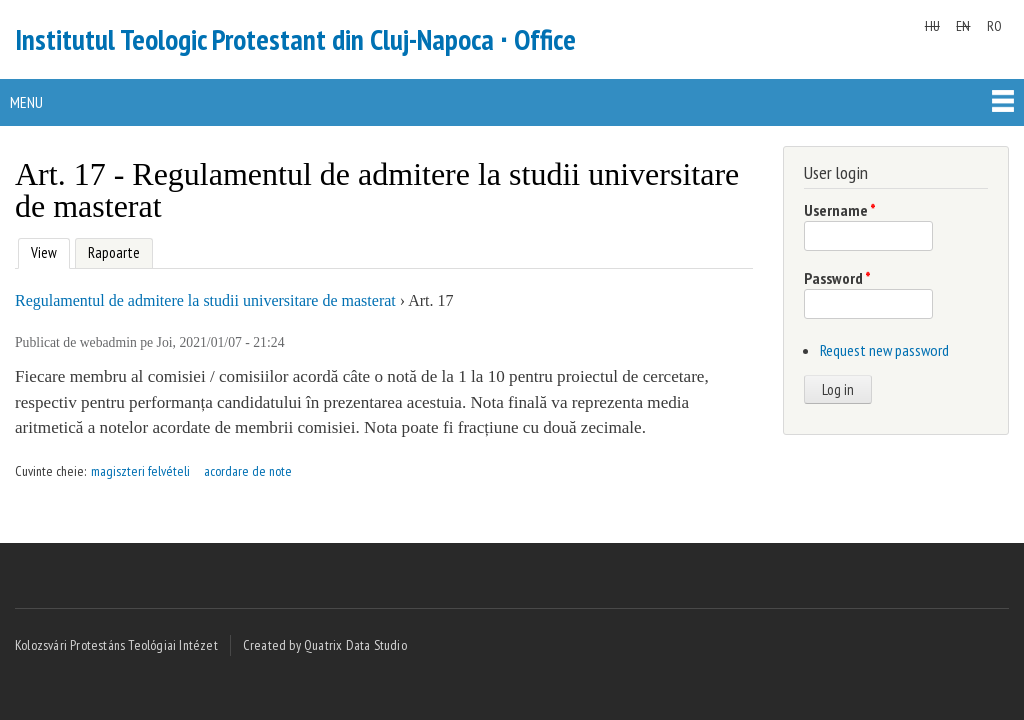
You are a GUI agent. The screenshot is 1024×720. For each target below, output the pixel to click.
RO (994, 26)
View (41, 250)
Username (840, 210)
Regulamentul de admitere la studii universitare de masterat (205, 300)
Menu (26, 102)
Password (837, 278)
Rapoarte (114, 252)
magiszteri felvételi (140, 471)
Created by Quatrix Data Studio (325, 645)
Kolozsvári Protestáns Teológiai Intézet (116, 645)
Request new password (884, 350)
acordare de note (248, 471)
